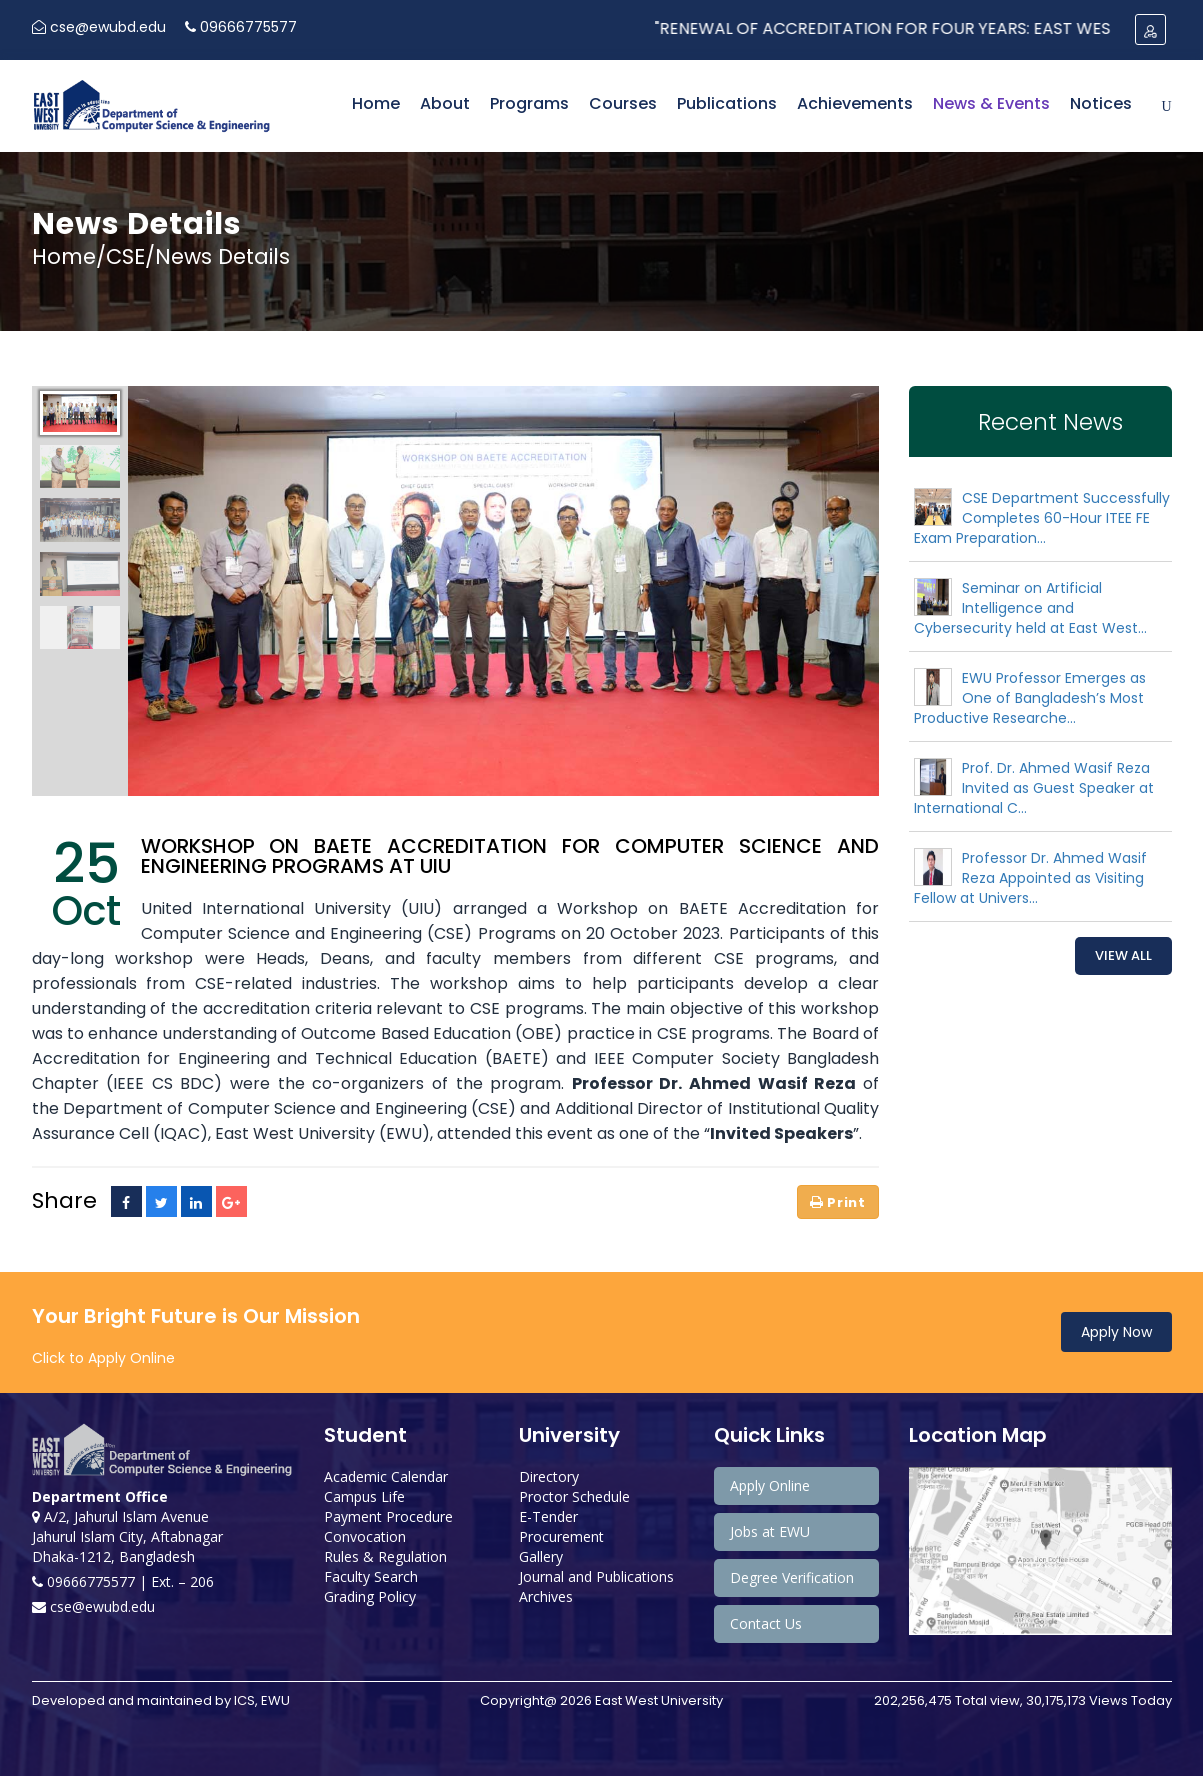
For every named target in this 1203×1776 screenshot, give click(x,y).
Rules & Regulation (385, 1556)
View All (1123, 955)
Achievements (855, 103)
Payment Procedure (388, 1516)
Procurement (561, 1536)
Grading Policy (370, 1596)
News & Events (991, 103)
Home (376, 103)
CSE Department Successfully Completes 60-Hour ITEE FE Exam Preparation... (1042, 518)
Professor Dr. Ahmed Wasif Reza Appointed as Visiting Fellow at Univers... (1030, 878)
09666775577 (241, 27)
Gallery (541, 1556)
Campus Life (364, 1496)
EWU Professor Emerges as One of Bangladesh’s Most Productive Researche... (1030, 698)
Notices (1101, 103)
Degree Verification (792, 1577)
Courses (623, 103)
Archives (546, 1596)
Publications (727, 103)
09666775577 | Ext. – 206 (123, 1581)
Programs (529, 103)
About (445, 103)
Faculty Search (371, 1576)
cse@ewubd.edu (99, 27)
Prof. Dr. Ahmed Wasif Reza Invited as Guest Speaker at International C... (1034, 788)
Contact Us (766, 1623)
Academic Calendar (386, 1476)
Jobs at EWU (770, 1531)
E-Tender (548, 1516)
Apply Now (1116, 1332)
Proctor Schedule (574, 1496)
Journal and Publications (596, 1576)
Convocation (365, 1536)
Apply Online (770, 1485)
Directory (549, 1476)
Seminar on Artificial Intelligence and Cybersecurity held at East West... (1030, 608)
